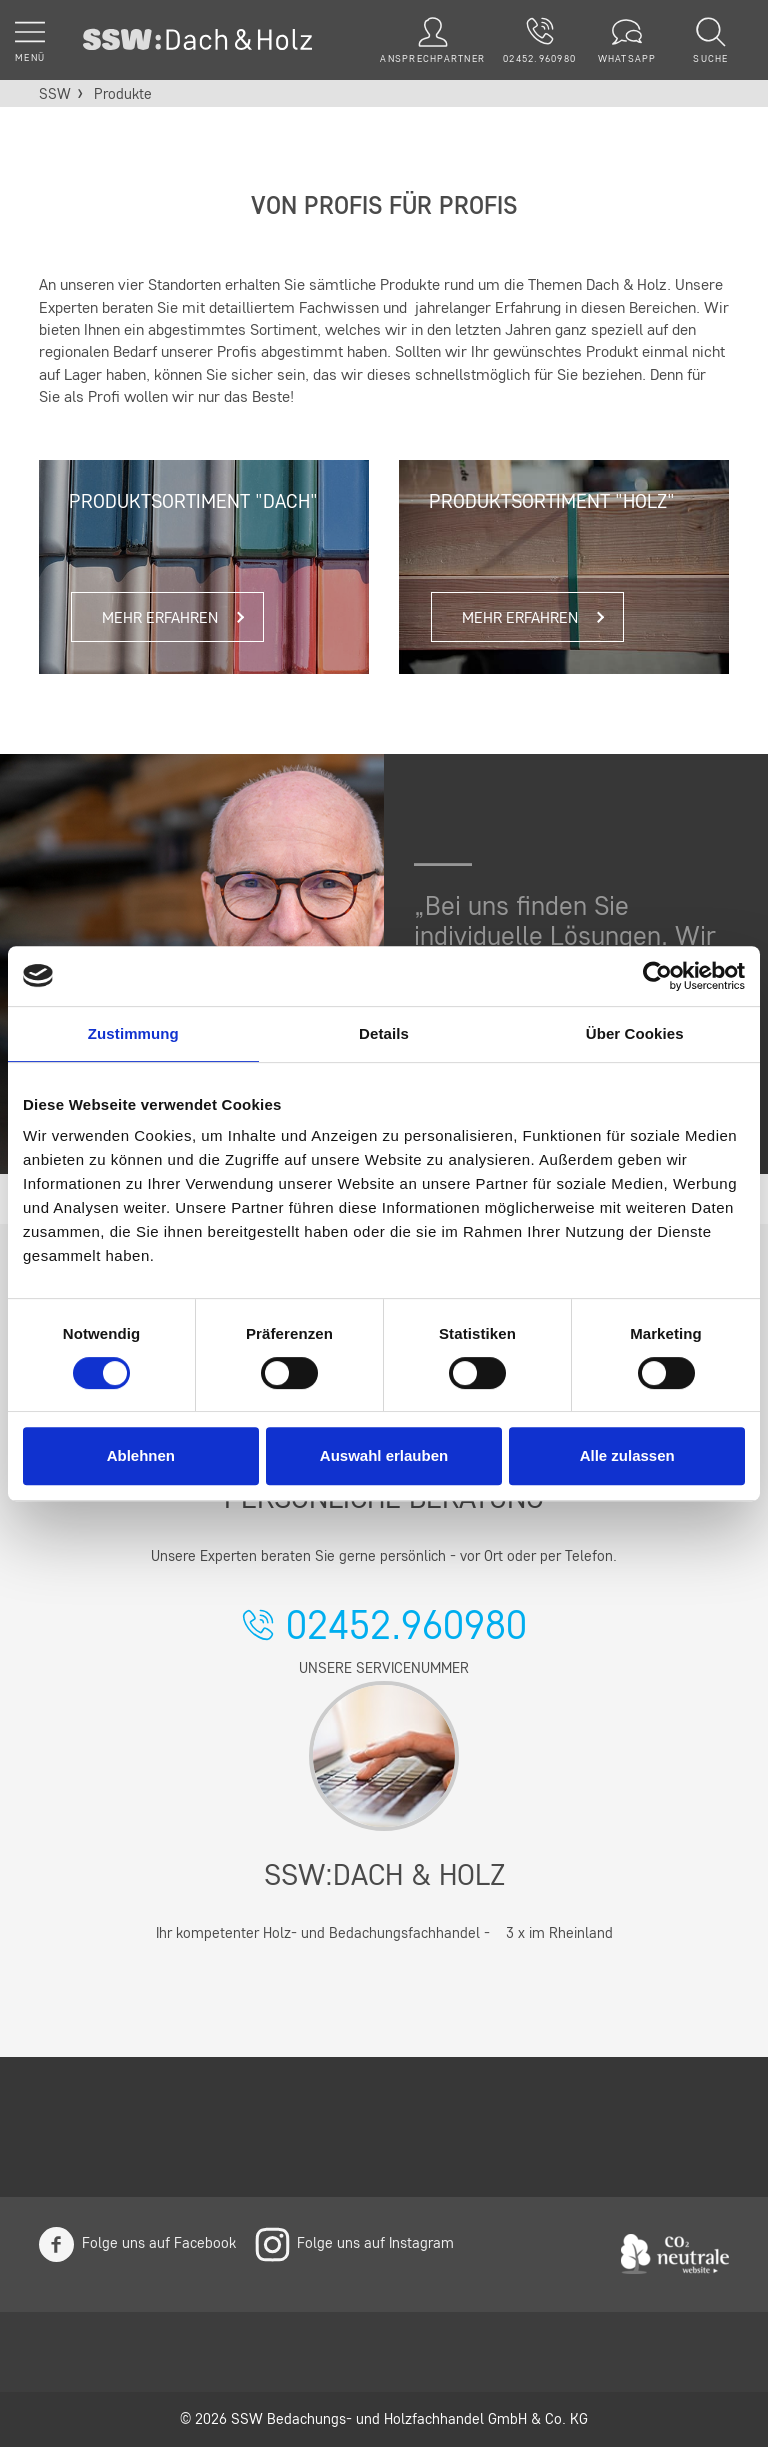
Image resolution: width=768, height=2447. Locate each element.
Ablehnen (141, 1455)
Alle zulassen (627, 1455)
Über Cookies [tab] (635, 1033)
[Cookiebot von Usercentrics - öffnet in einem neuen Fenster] (657, 976)
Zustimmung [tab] (133, 1033)
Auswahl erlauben (384, 1455)
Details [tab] (384, 1033)
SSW (55, 95)
